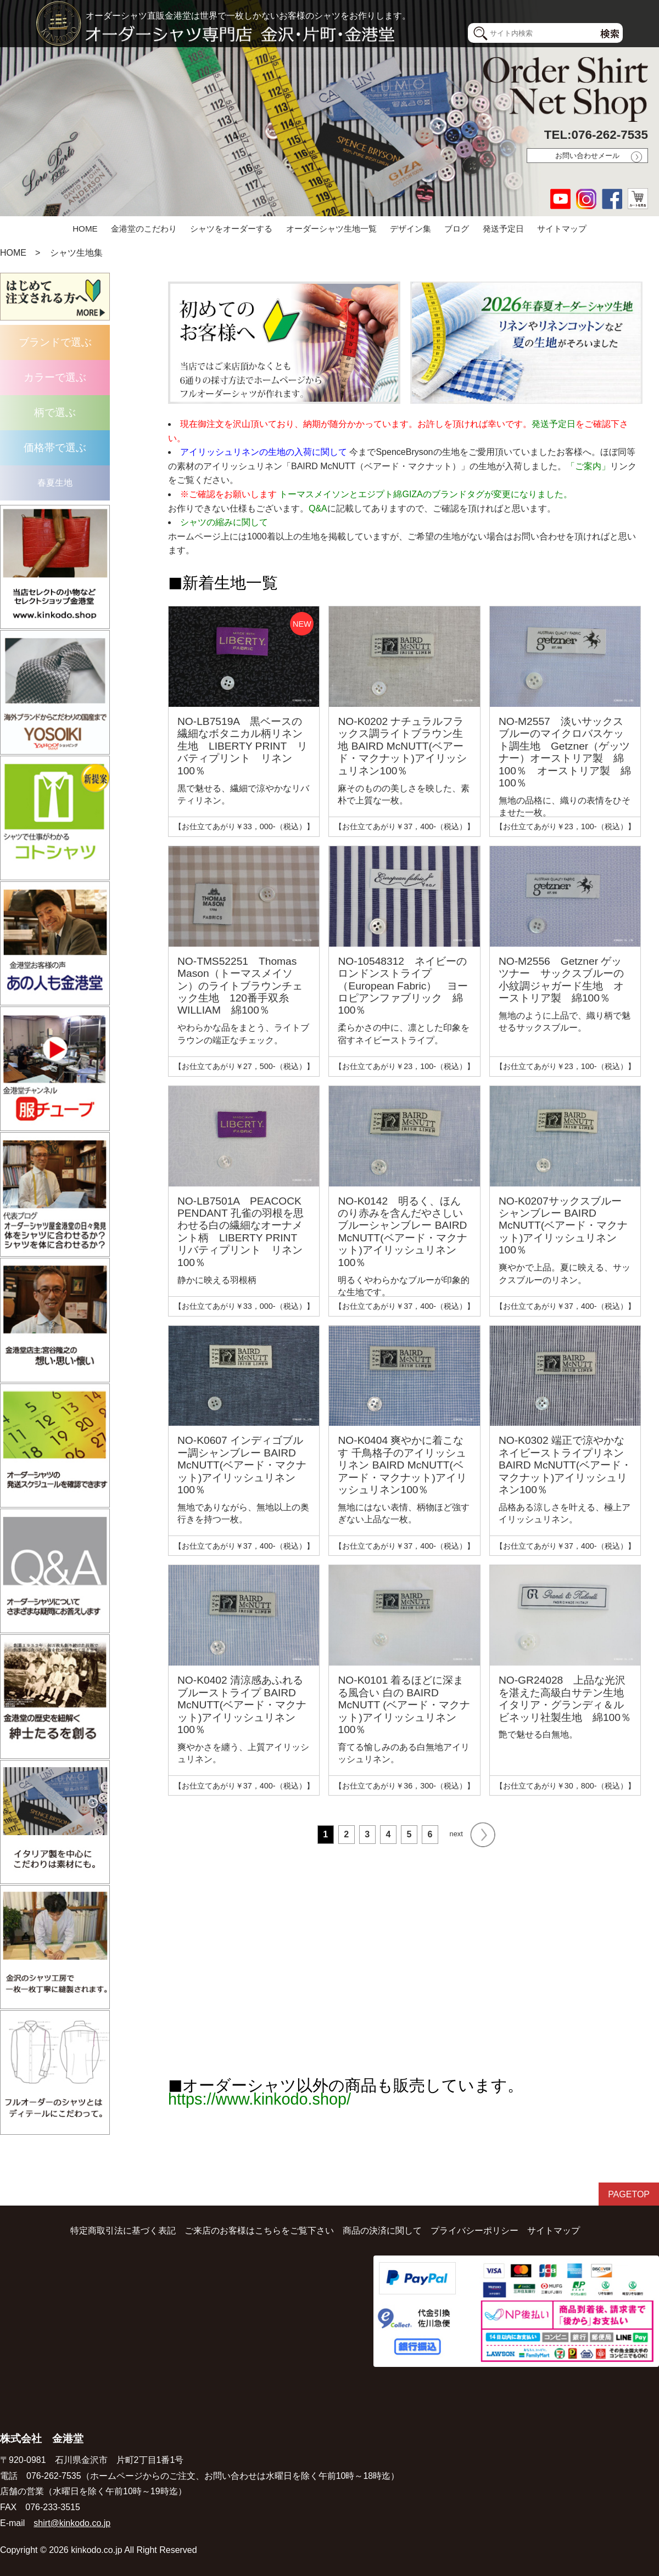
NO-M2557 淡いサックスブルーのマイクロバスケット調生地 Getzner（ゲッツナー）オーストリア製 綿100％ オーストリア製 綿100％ (565, 752)
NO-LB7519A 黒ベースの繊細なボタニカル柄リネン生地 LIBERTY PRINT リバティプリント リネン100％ (242, 746)
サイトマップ (562, 228)
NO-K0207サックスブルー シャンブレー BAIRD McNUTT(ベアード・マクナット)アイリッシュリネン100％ (563, 1225)
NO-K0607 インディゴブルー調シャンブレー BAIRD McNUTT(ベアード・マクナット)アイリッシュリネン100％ (241, 1465)
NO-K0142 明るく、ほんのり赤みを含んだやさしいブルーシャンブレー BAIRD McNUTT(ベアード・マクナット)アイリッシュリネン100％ (402, 1231)
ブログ (456, 228)
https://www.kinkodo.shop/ (259, 2099)
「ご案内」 (588, 466)
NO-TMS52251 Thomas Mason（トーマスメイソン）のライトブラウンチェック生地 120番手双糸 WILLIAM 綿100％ (240, 985)
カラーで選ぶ (55, 377)
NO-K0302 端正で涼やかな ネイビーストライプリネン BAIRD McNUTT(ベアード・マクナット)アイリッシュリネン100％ (565, 1465)
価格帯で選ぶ (55, 447)
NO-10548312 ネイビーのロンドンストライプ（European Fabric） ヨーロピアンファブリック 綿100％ (403, 985)
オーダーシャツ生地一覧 (331, 228)
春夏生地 (54, 482)
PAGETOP (629, 2194)
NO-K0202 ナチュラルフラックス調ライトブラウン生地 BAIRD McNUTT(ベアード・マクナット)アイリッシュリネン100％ (402, 746)
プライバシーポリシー (474, 2230)
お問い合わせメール (587, 155)
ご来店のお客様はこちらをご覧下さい (259, 2230)
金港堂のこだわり (144, 228)
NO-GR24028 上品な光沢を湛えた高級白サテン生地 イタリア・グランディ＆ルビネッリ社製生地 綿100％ (566, 1698)
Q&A (318, 508)
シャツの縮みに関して (224, 522)
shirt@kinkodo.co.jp (71, 2523)
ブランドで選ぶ (55, 342)
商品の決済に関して (382, 2230)
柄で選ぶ (55, 412)
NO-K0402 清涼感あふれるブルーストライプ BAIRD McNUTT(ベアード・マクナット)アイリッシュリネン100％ (241, 1704)
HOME (85, 228)
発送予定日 (503, 228)
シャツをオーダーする (231, 228)
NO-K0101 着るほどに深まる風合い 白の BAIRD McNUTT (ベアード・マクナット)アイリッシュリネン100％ (404, 1704)
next (472, 1834)
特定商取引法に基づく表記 (123, 2230)
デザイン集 (410, 228)
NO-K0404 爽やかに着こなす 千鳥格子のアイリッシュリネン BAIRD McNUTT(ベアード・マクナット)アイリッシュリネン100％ (402, 1465)
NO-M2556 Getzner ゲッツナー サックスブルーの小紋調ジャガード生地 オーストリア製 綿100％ (561, 979)
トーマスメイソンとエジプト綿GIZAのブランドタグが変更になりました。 (425, 494)
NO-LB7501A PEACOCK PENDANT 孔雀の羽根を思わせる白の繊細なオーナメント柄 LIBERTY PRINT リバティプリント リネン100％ (242, 1231)
